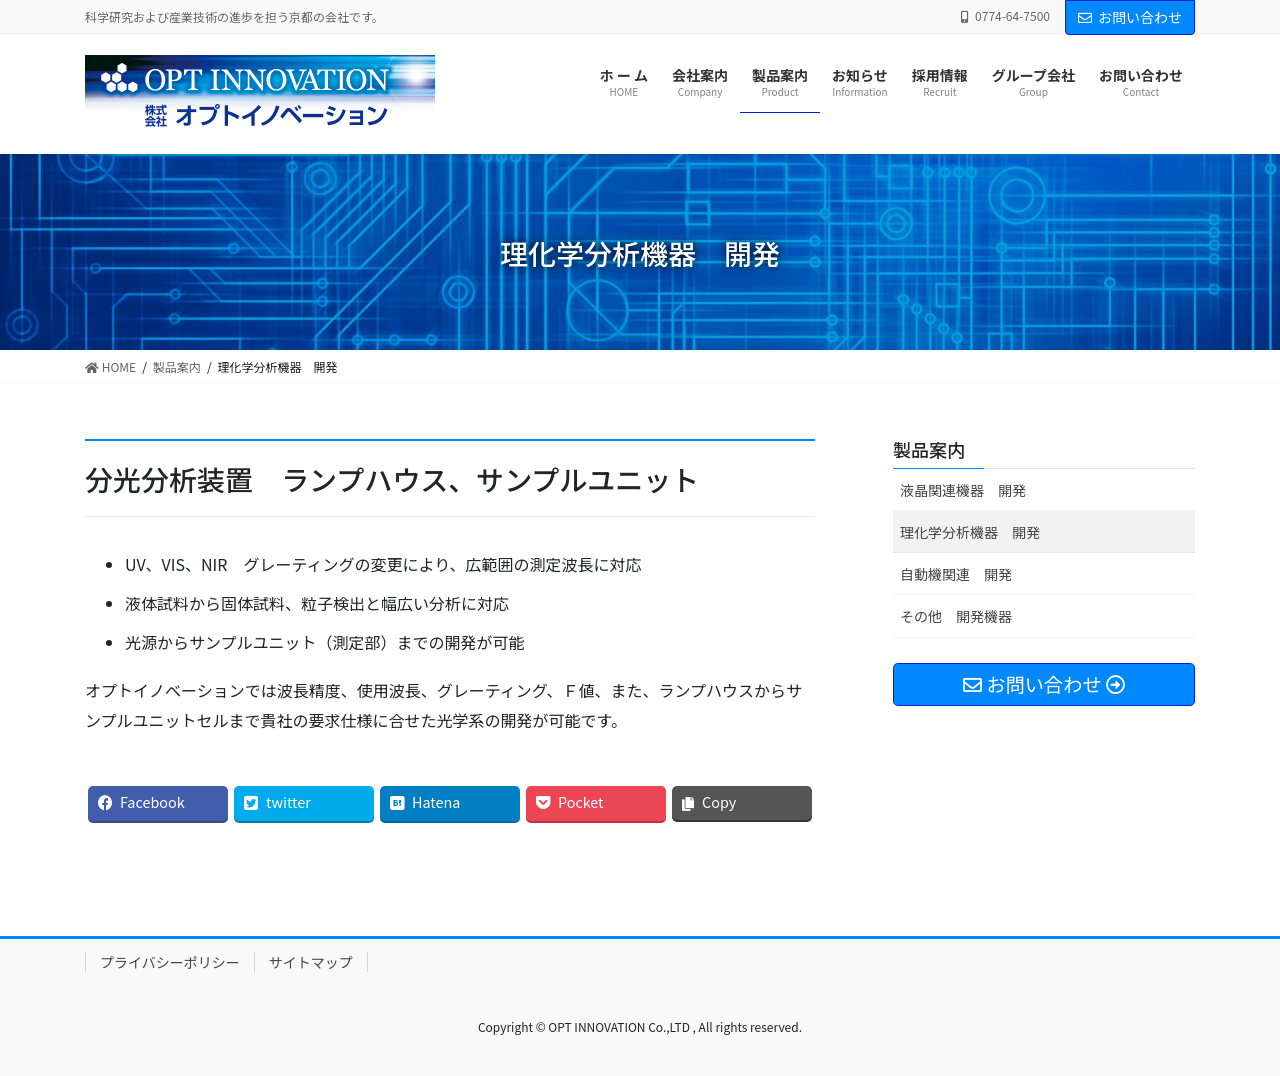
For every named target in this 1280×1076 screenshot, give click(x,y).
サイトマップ (311, 962)
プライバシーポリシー (170, 962)
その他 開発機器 (956, 616)
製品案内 (929, 449)
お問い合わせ (1130, 17)
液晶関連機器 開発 (963, 490)
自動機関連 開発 (956, 574)
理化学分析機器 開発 (970, 532)
